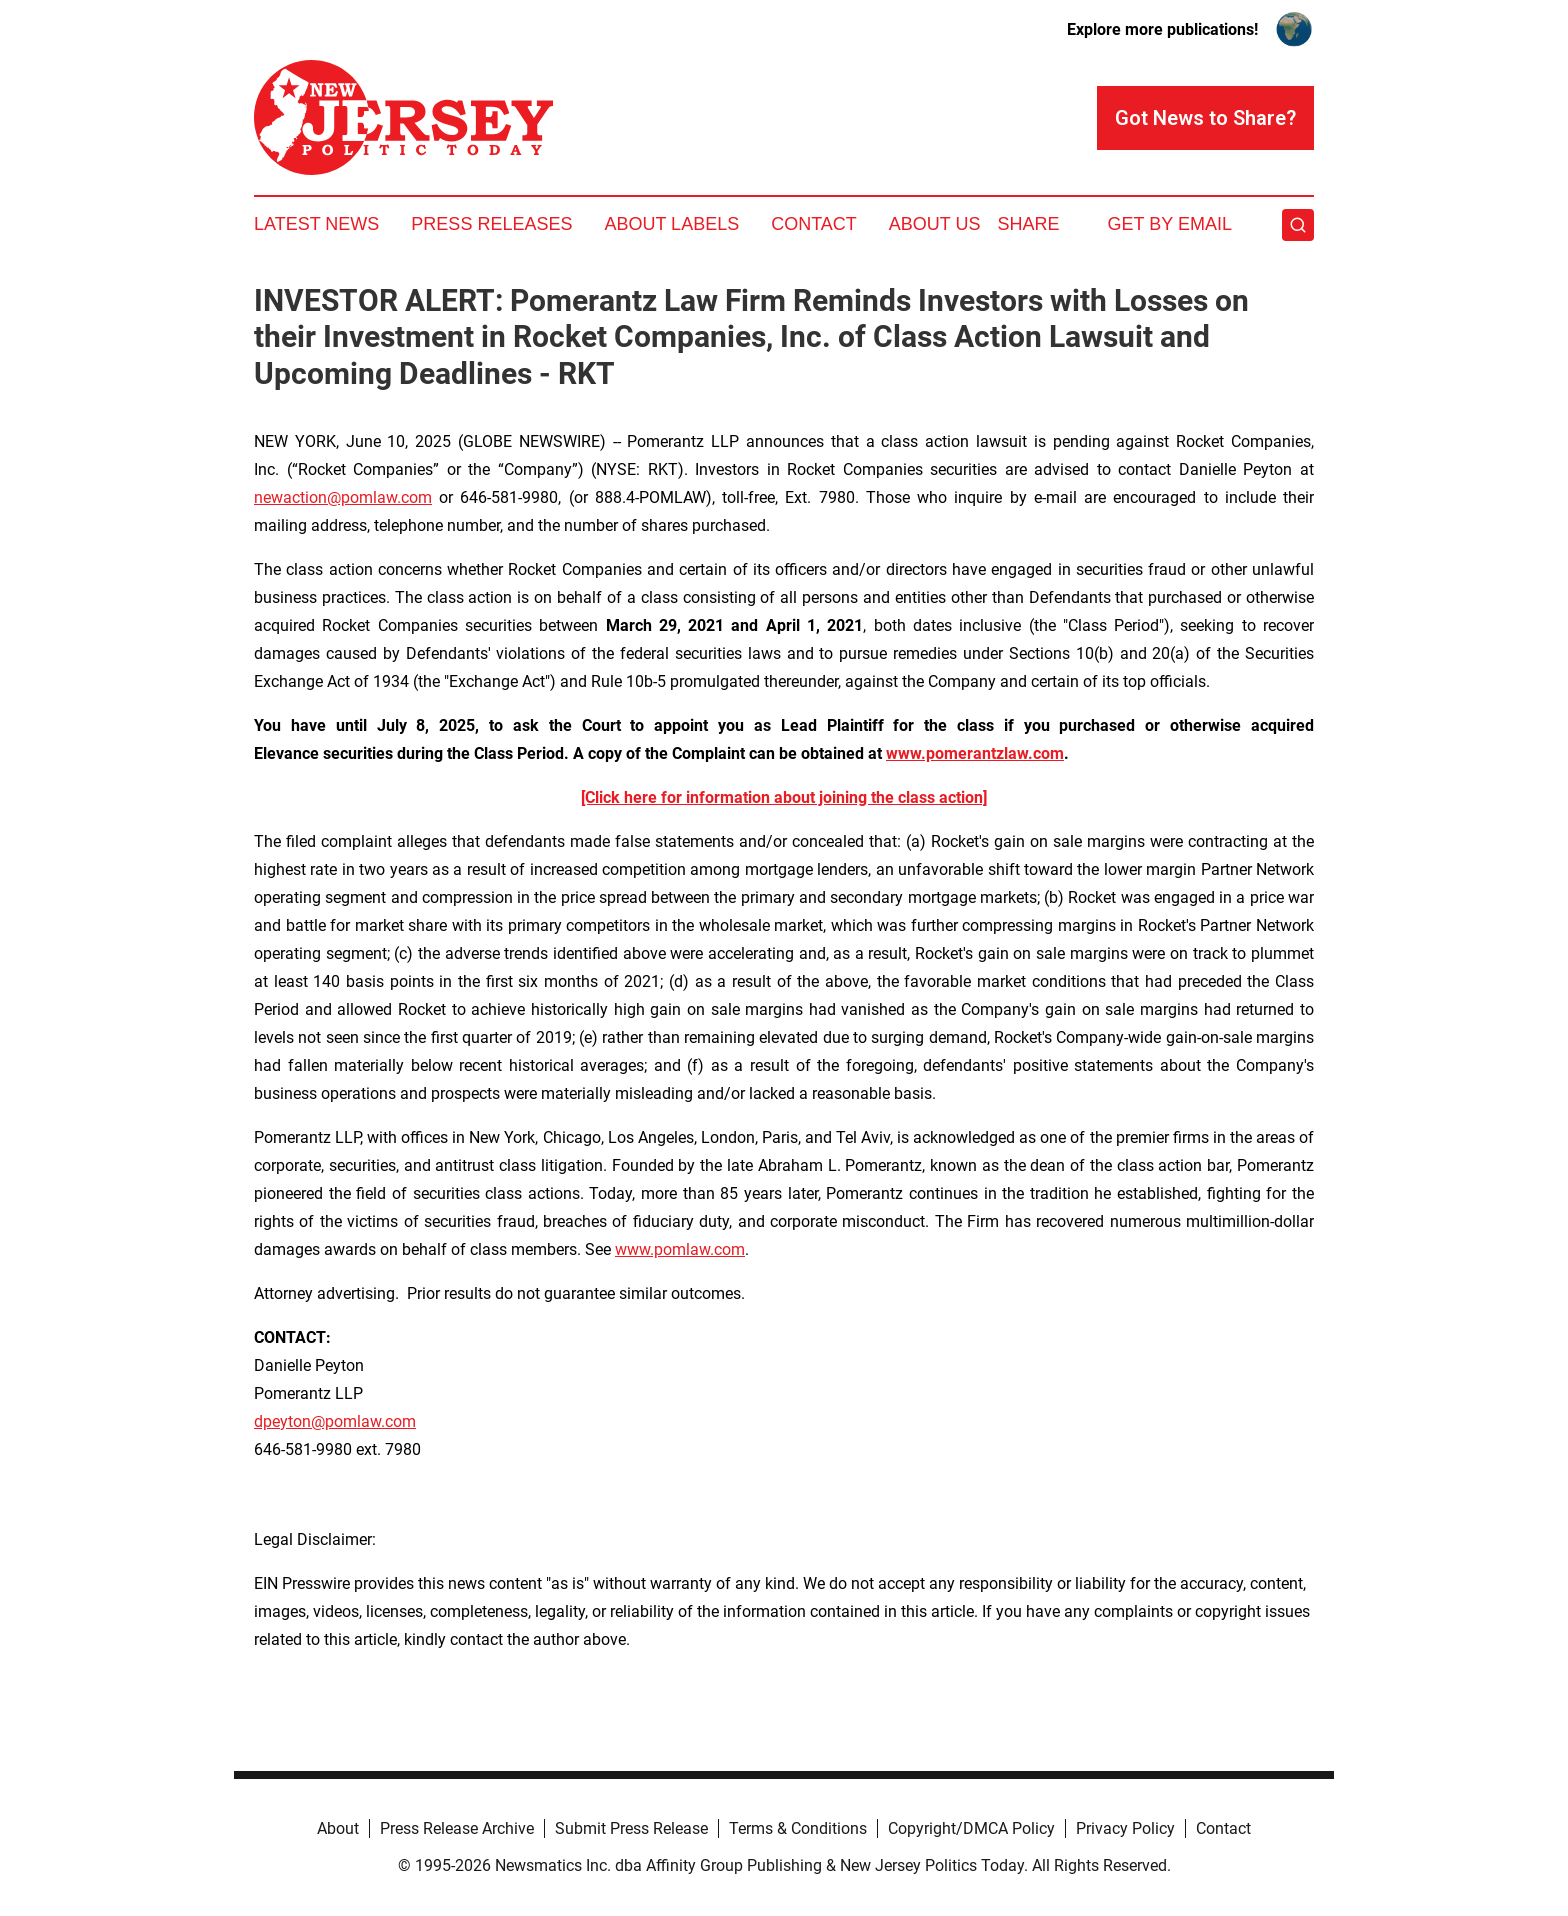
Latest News (316, 224)
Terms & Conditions (798, 1828)
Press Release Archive (457, 1828)
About (338, 1828)
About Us (935, 224)
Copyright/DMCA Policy (971, 1828)
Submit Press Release (631, 1828)
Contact (814, 224)
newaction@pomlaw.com (343, 497)
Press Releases (491, 224)
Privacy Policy (1125, 1828)
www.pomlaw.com (680, 1249)
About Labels (671, 224)
